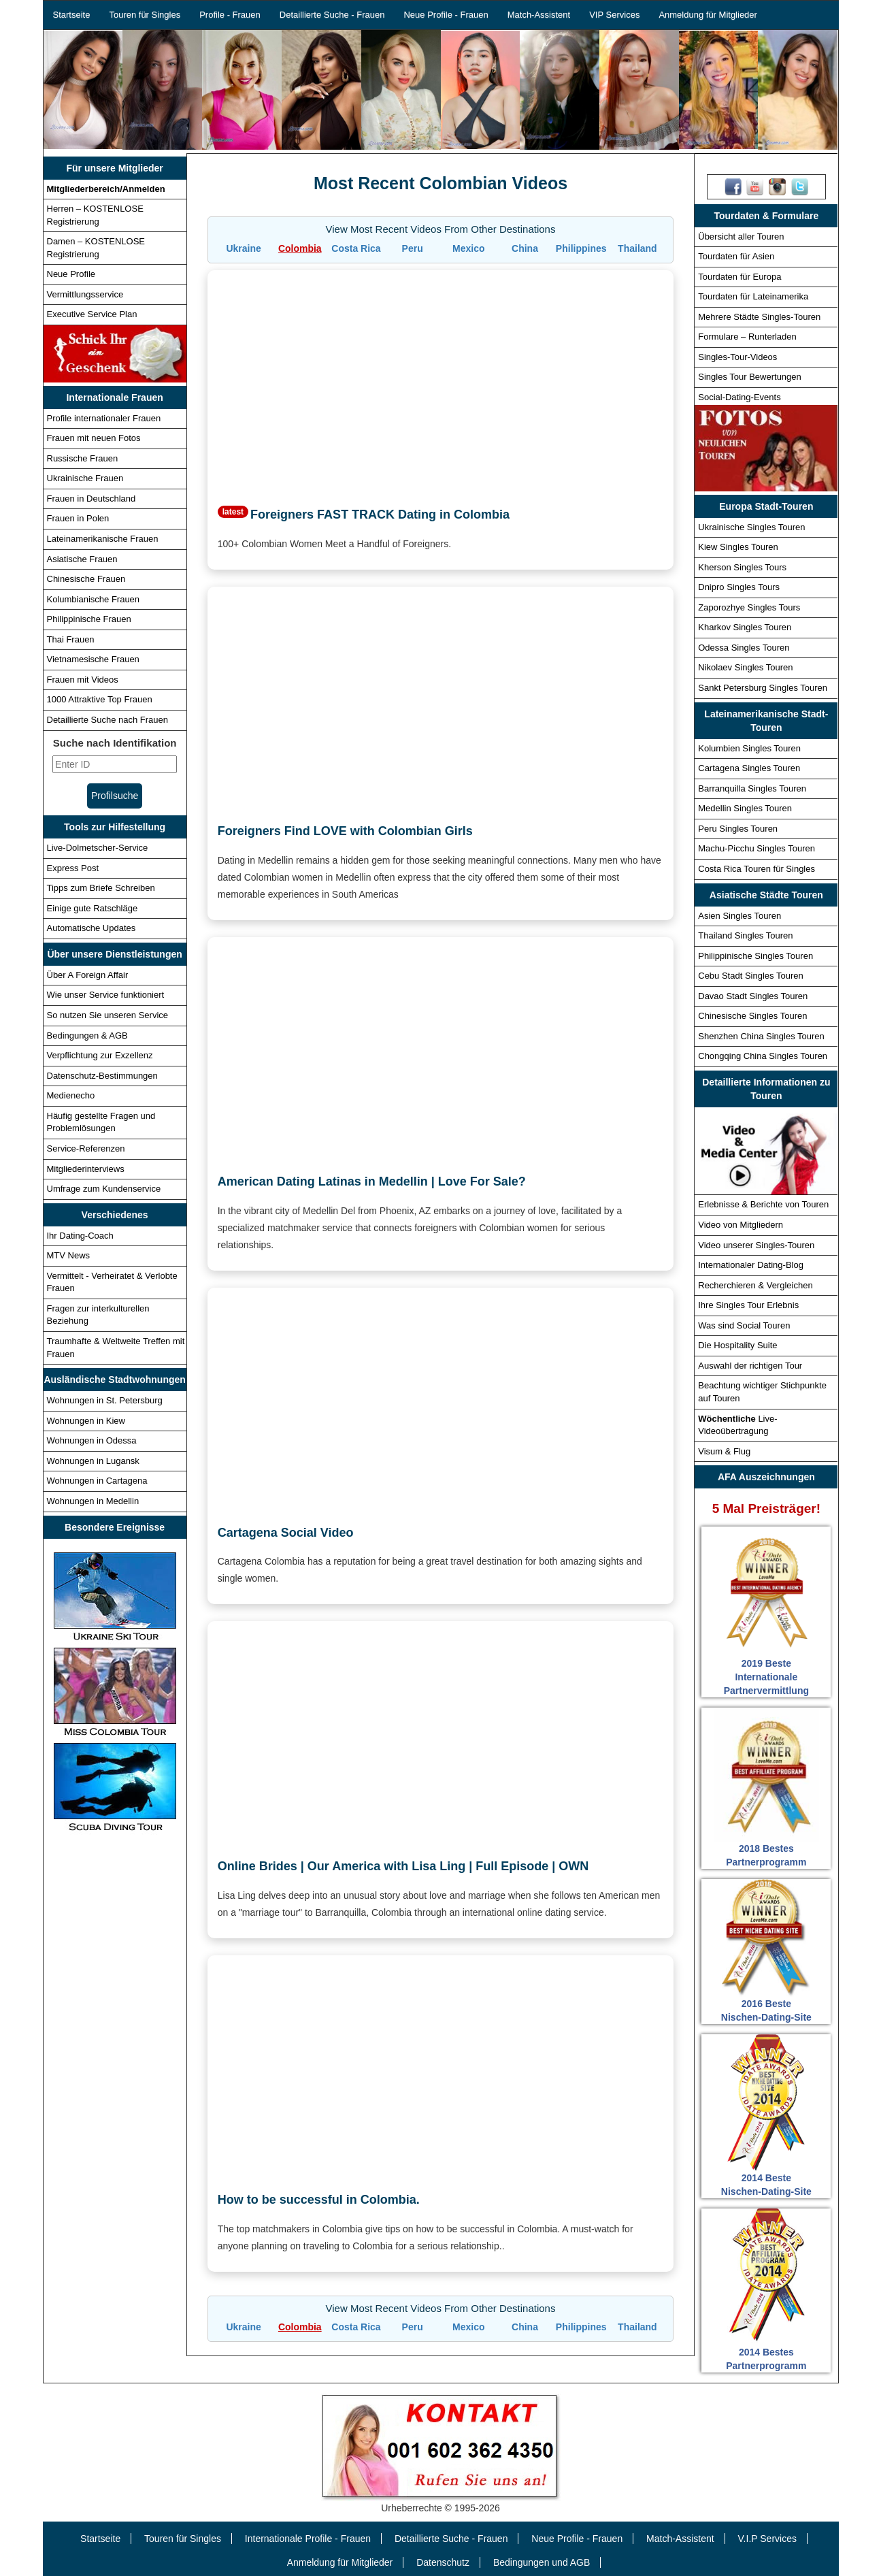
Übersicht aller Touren (741, 236)
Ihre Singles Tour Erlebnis (748, 1305)
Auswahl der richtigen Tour (750, 1365)
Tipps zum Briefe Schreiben (101, 888)
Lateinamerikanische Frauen (103, 539)
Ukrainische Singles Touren (751, 527)
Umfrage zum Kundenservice (104, 1189)
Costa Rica (355, 248)
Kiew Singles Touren (738, 547)
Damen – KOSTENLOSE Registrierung (96, 247)
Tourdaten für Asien (736, 256)
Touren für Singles (144, 15)
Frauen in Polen (78, 518)
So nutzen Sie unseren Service (108, 1015)
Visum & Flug (724, 1451)
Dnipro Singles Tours (739, 587)
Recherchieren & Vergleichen (755, 1285)
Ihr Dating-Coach (80, 1235)
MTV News (68, 1255)
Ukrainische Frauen (85, 478)
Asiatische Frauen (82, 559)
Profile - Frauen (230, 15)
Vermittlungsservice (85, 294)
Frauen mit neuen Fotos (94, 438)
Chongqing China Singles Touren (762, 1056)
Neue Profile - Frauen (445, 15)
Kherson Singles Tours (742, 567)
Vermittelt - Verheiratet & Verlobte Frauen (112, 1282)
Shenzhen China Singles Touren (761, 1036)
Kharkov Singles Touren (744, 627)
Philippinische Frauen (89, 619)
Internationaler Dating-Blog (750, 1265)
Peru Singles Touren (738, 829)
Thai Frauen (71, 639)
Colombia (300, 248)
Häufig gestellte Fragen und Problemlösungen (101, 1122)
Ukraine (243, 248)
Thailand (637, 248)
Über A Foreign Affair (88, 975)
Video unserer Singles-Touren (756, 1245)
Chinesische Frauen (86, 579)
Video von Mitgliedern (740, 1225)
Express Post (73, 868)
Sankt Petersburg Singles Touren (762, 688)
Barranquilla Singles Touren (752, 788)
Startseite (71, 15)
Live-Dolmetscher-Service (97, 848)
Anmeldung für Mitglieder (708, 15)
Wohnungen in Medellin (93, 1501)
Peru (412, 248)
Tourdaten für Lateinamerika (753, 296)
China (525, 248)
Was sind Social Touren (744, 1325)
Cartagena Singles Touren (749, 768)
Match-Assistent (539, 15)
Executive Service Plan (92, 314)
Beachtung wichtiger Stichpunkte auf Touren (762, 1391)
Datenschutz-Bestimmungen (102, 1076)
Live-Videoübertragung (737, 1425)
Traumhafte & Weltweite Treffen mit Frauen (116, 1347)
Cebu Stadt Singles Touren (750, 976)
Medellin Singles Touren (745, 808)
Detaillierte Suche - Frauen (332, 15)
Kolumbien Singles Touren (749, 748)
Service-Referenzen (86, 1148)
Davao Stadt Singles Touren (753, 996)
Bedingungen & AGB (87, 1035)
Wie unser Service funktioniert (106, 995)
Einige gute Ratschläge (92, 908)
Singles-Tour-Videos (737, 357)
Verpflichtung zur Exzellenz (100, 1055)
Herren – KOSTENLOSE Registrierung (95, 215)
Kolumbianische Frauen (93, 599)
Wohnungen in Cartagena (97, 1481)
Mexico (468, 248)
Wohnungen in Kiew (86, 1421)
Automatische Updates (91, 928)
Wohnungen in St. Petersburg (105, 1400)
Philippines (581, 248)
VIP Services (614, 15)
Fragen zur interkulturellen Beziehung (98, 1314)
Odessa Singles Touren (743, 647)
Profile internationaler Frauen (104, 418)
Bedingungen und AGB (541, 2562)
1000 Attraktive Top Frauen (99, 699)
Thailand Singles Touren (745, 935)
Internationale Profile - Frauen (308, 2538)
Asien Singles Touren (739, 916)
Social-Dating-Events (739, 397)
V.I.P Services (767, 2538)
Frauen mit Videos (82, 679)
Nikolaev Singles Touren (745, 667)
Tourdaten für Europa (739, 277)
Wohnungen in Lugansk (93, 1461)
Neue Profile (71, 274)
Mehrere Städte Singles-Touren (759, 317)
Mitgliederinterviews (85, 1169)
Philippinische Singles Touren (755, 956)
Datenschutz (442, 2562)
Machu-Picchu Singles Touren (756, 848)
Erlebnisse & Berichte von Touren (763, 1204)
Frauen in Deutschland (91, 498)
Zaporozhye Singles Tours (749, 607)
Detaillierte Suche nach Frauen (108, 720)
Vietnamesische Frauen (93, 659)
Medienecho (71, 1095)
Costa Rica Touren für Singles (756, 869)
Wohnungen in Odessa (92, 1440)
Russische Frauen (82, 458)
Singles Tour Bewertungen (749, 377)
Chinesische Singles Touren (752, 1016)
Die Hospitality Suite (737, 1345)
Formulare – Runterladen (747, 336)
